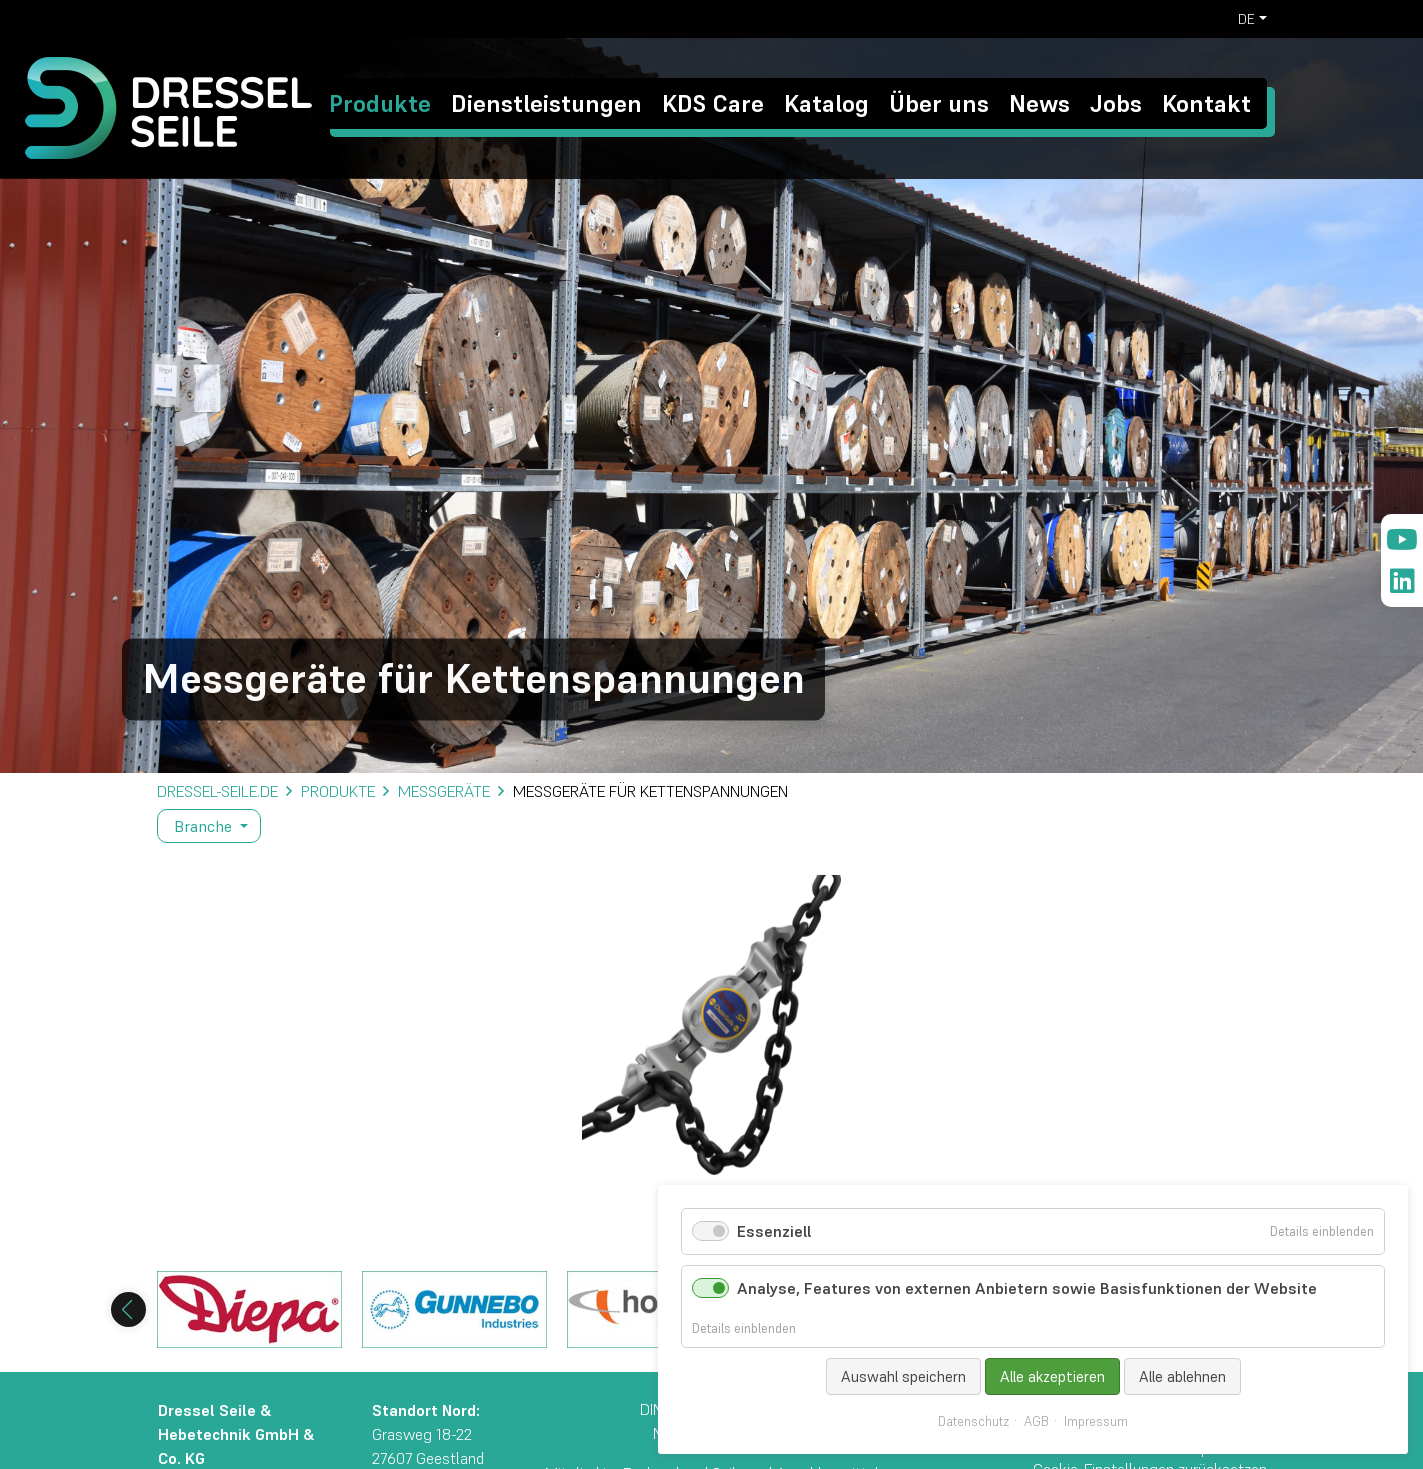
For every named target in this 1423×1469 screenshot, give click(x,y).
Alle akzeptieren (1052, 1376)
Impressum (1096, 1422)
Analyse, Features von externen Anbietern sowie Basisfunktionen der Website (1027, 1288)
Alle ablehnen (1182, 1376)
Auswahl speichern (903, 1376)
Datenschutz (973, 1422)
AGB (1036, 1422)
